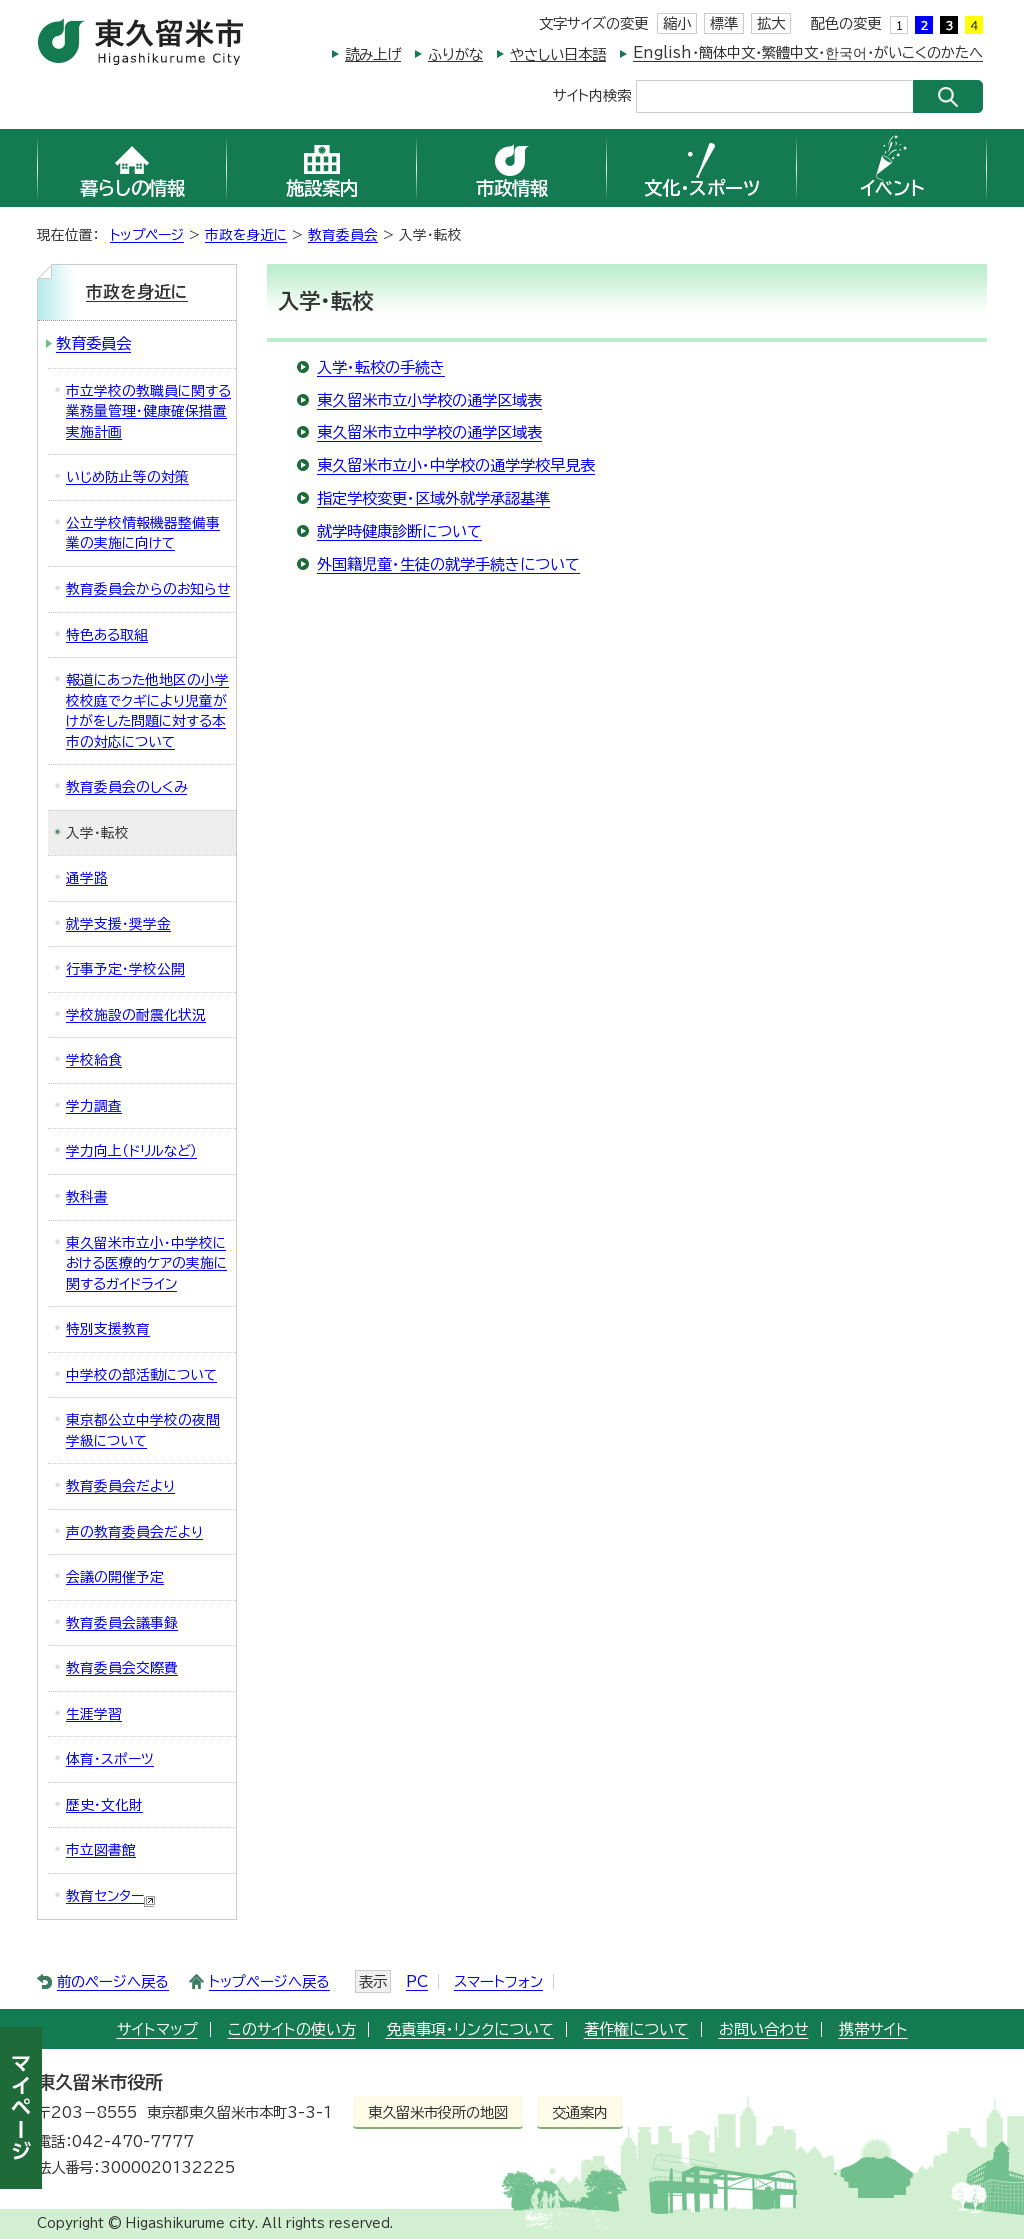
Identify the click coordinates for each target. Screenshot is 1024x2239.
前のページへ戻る (113, 1981)
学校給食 (94, 1060)
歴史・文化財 (104, 1805)
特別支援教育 (108, 1329)
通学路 (87, 878)
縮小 (677, 23)
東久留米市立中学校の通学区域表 (429, 432)
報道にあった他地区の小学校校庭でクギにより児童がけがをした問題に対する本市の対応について (147, 711)
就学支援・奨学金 (118, 924)
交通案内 (580, 2112)
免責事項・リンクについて (470, 2029)
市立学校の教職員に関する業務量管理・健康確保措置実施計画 (148, 411)
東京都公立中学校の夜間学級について (143, 1430)
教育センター (111, 1898)
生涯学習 (94, 1714)
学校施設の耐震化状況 (136, 1015)
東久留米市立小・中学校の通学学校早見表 (456, 465)
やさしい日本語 (558, 54)
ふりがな (455, 54)
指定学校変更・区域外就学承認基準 (433, 498)
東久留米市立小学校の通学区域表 (429, 400)
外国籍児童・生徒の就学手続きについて (448, 564)
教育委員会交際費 (122, 1668)
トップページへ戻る (269, 1981)
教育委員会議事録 (122, 1623)
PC (417, 1981)
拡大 (771, 23)
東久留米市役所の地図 (438, 2112)
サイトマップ (157, 2029)
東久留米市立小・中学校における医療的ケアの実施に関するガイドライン (146, 1263)
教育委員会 (343, 235)
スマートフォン (498, 1981)
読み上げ (373, 54)
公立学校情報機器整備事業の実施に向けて (143, 533)
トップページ (147, 235)
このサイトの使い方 (292, 2029)
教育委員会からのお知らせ (148, 589)
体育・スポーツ (110, 1759)
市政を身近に (246, 235)
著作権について (636, 2029)
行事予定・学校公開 (125, 969)
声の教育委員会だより (134, 1532)
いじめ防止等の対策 (127, 477)
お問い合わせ (764, 2029)
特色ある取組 (107, 635)
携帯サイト (873, 2029)
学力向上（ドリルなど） (131, 1151)
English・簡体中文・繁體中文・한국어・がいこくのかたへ (808, 52)
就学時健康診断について (399, 531)
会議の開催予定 (115, 1577)
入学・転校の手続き (381, 367)
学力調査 (94, 1106)
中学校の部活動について (141, 1375)
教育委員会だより (120, 1486)
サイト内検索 (592, 94)
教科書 (87, 1197)
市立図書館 (101, 1850)
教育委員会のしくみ (126, 787)
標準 (724, 23)
